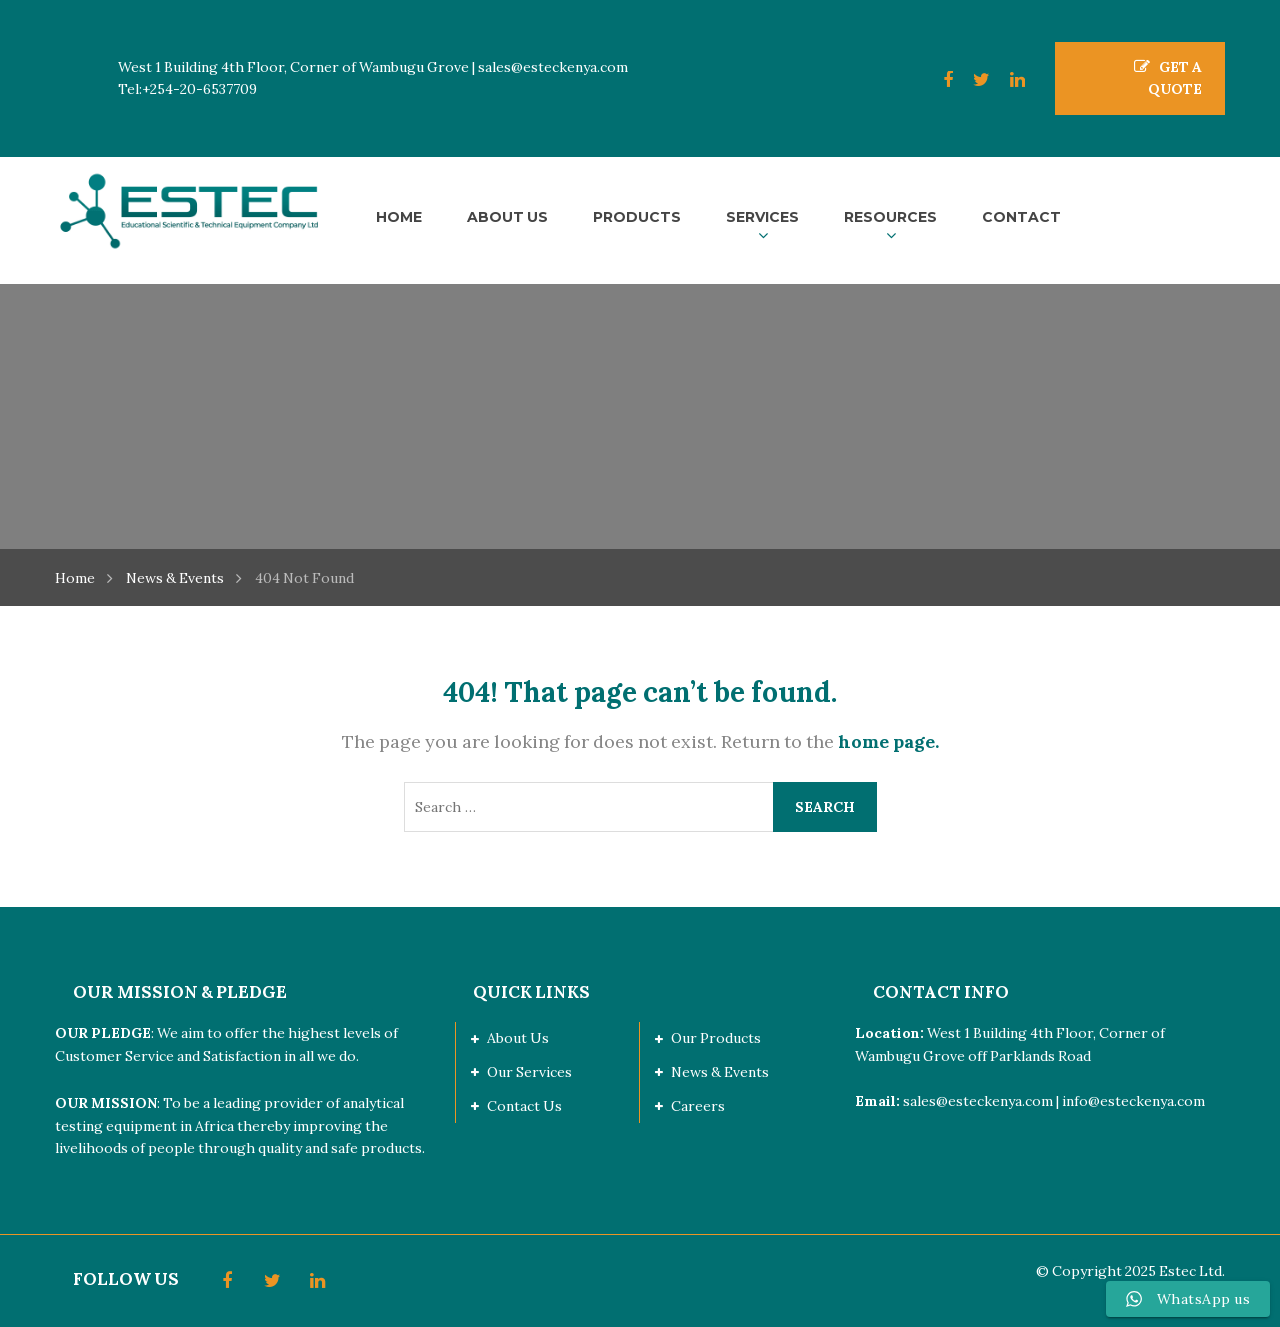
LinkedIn (1007, 80)
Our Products (716, 1038)
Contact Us (524, 1106)
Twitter (971, 80)
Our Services (529, 1072)
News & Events (175, 578)
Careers (698, 1106)
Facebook (938, 80)
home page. (888, 741)
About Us (518, 1038)
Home (75, 578)
